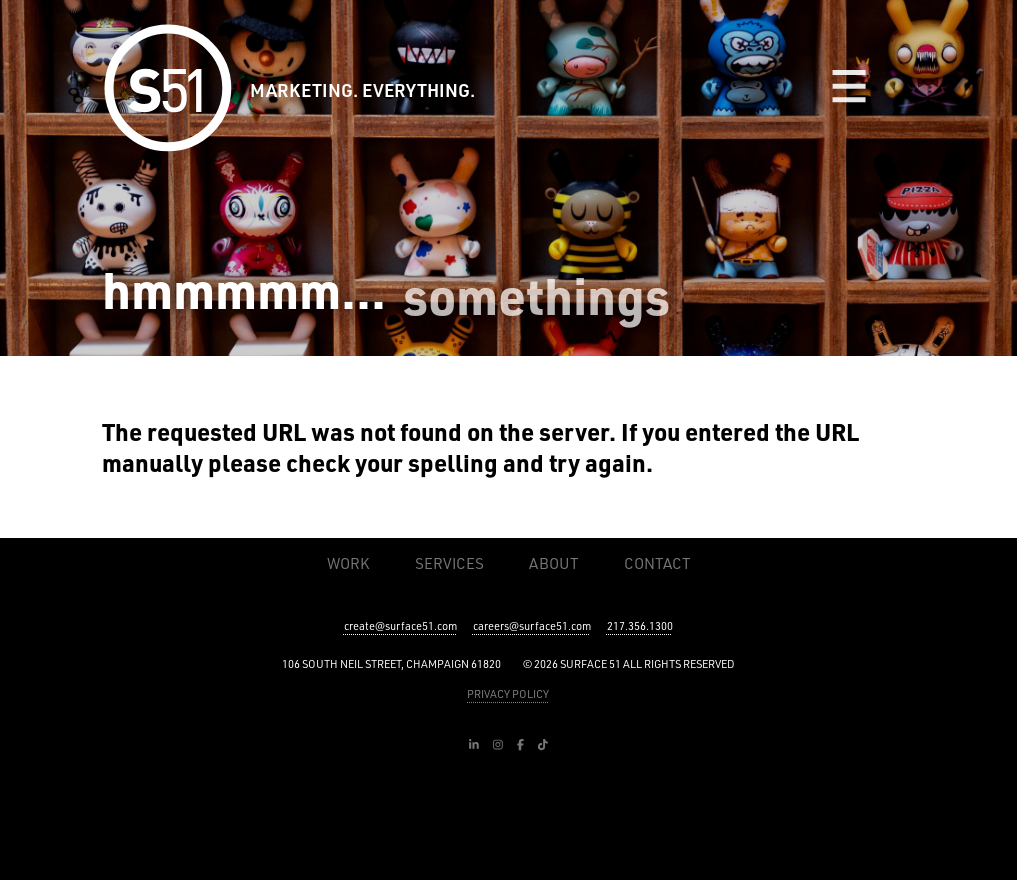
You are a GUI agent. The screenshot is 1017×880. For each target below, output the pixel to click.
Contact (657, 563)
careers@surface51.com (532, 626)
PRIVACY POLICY (508, 694)
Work (348, 563)
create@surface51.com (400, 626)
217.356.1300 (640, 626)
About (553, 563)
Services (449, 563)
